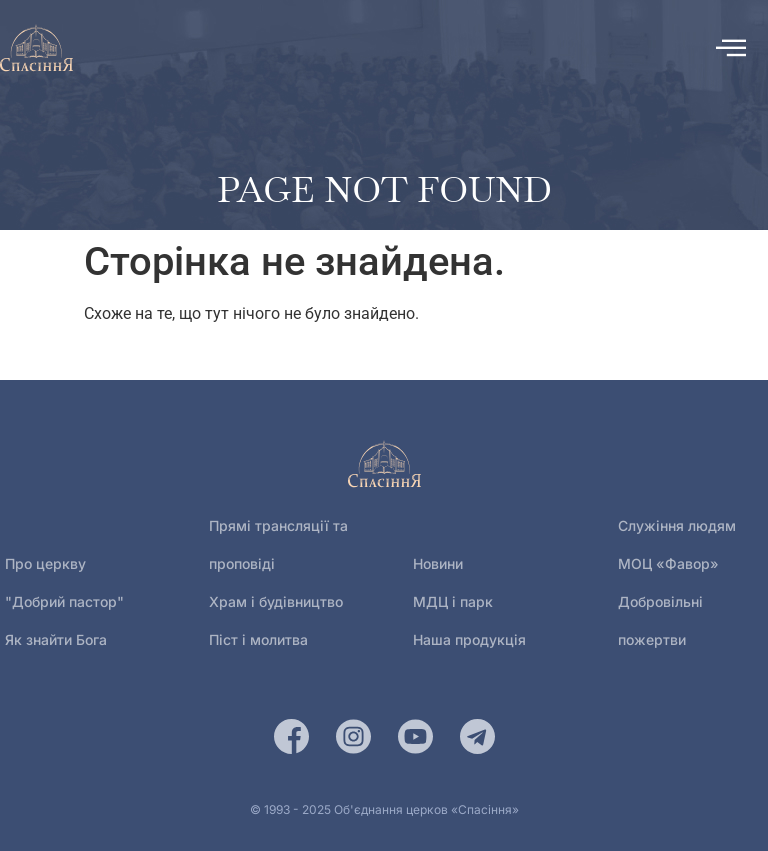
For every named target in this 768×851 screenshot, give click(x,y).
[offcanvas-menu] (731, 48)
